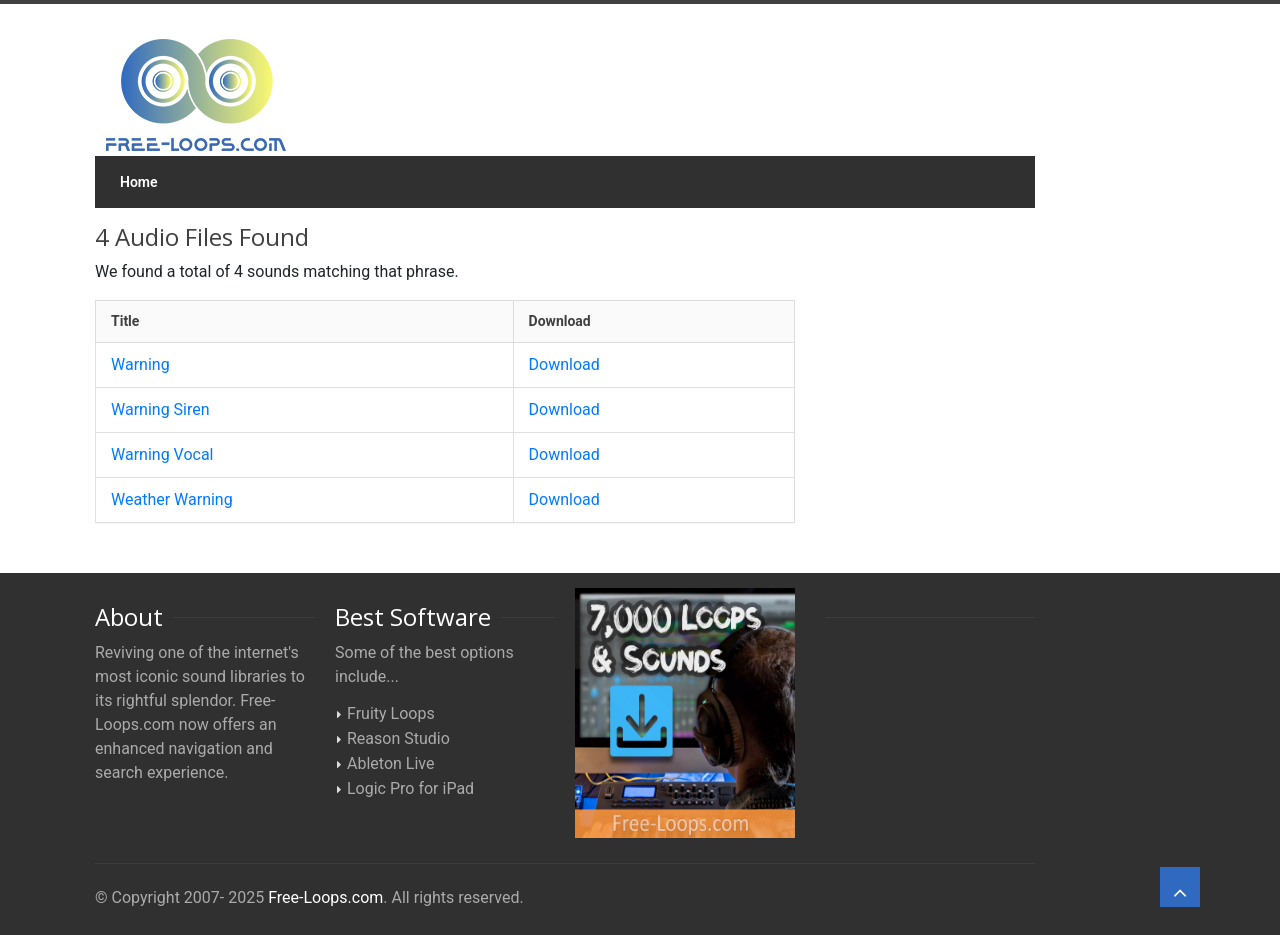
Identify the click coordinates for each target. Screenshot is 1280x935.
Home (139, 182)
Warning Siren (160, 409)
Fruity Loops (391, 713)
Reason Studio (398, 738)
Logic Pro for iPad (410, 788)
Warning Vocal (162, 454)
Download (564, 364)
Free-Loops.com (325, 897)
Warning (140, 364)
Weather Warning (172, 499)
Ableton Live (390, 763)
